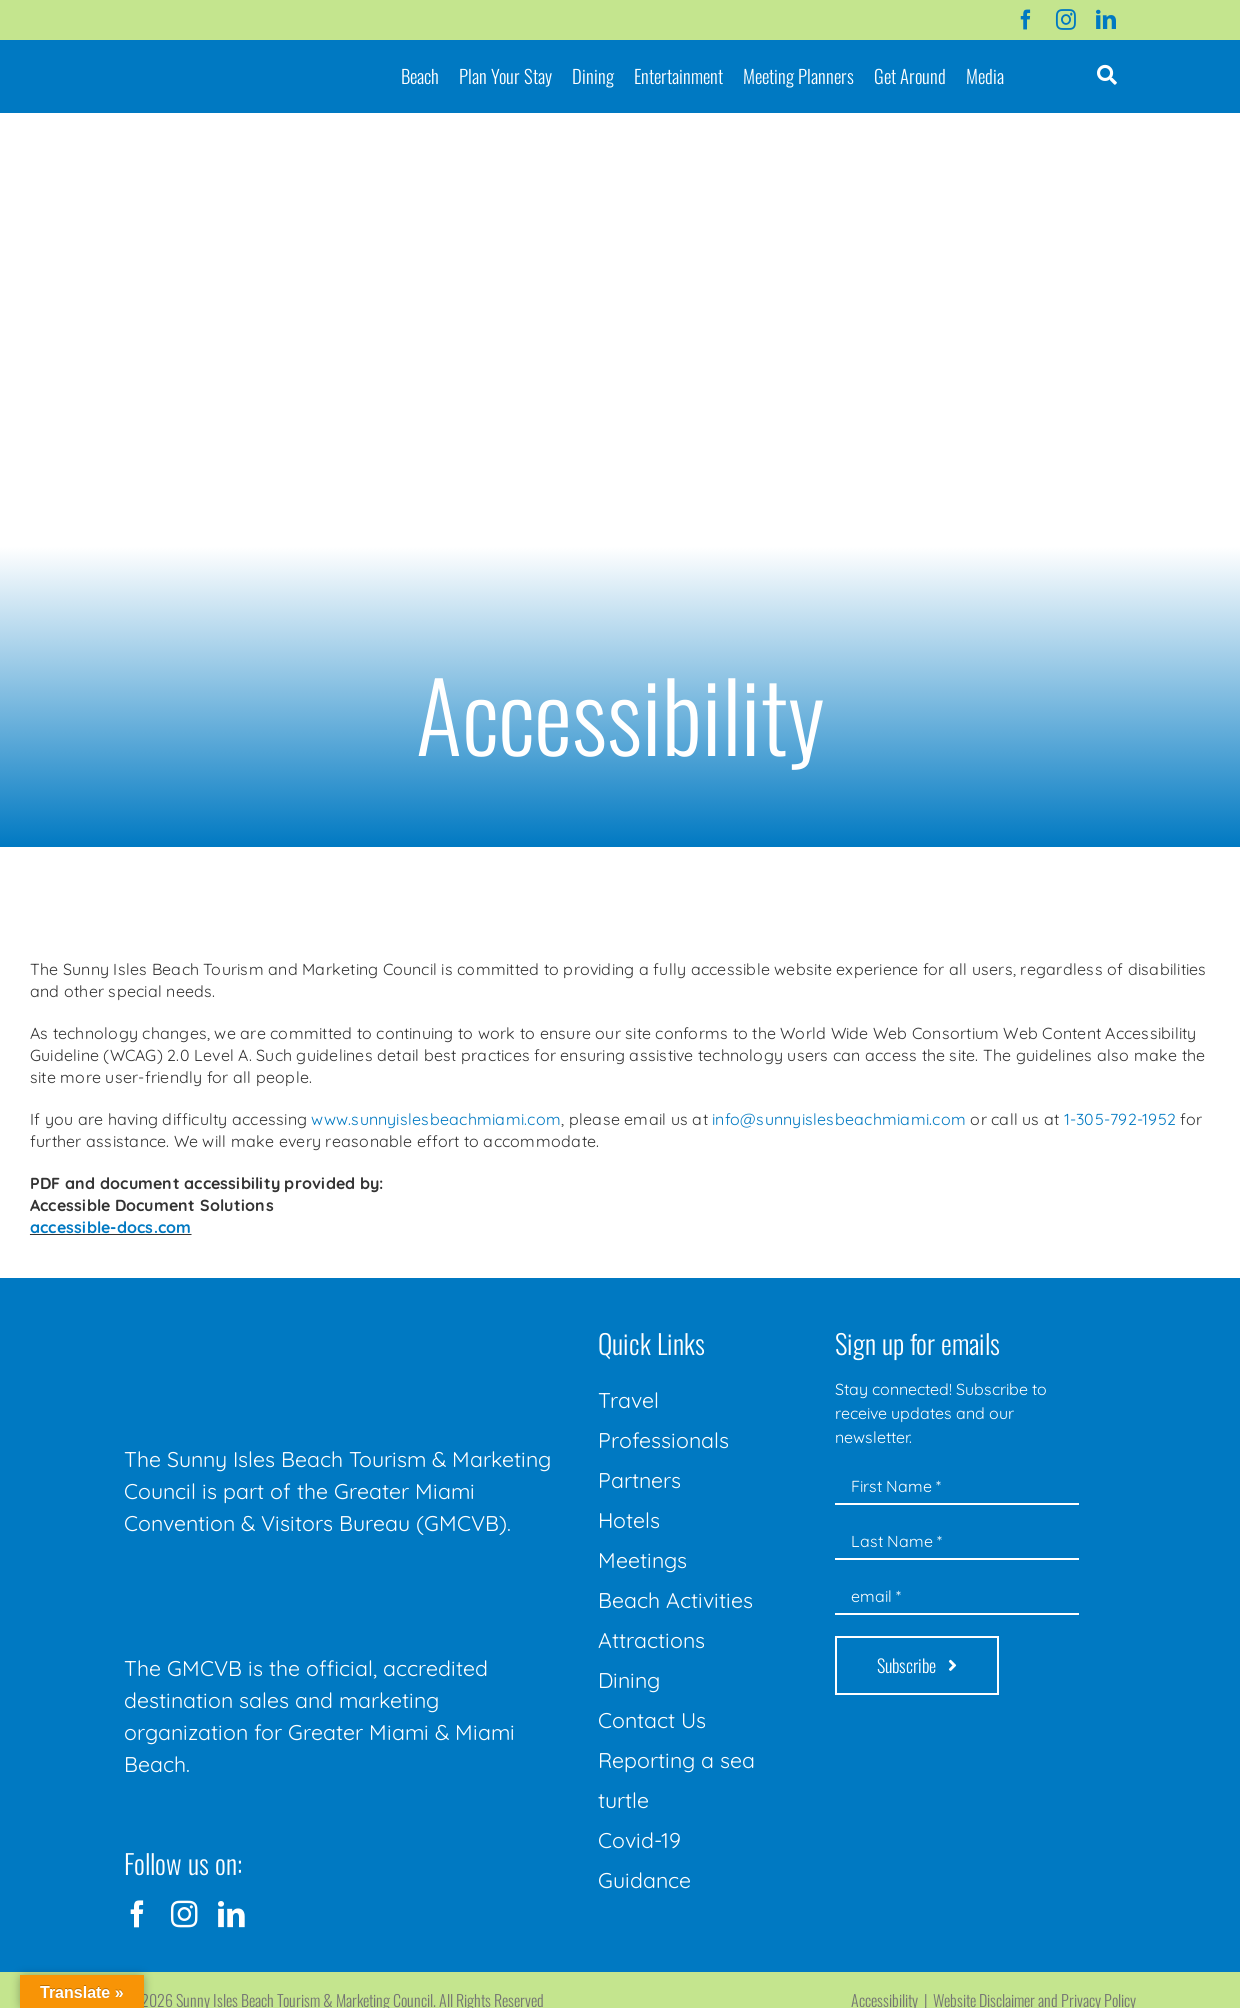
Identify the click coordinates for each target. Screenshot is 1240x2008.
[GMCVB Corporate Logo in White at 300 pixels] (274, 1584)
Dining (629, 1680)
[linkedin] (1106, 20)
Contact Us (652, 1720)
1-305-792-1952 (1120, 1119)
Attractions (651, 1640)
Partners (639, 1480)
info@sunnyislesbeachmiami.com (839, 1119)
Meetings (642, 1560)
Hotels (629, 1520)
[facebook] (1026, 20)
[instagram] (1066, 20)
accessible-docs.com (111, 1227)
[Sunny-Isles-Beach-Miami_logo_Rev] (274, 1325)
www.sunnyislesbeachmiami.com (436, 1119)
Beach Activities (675, 1600)
